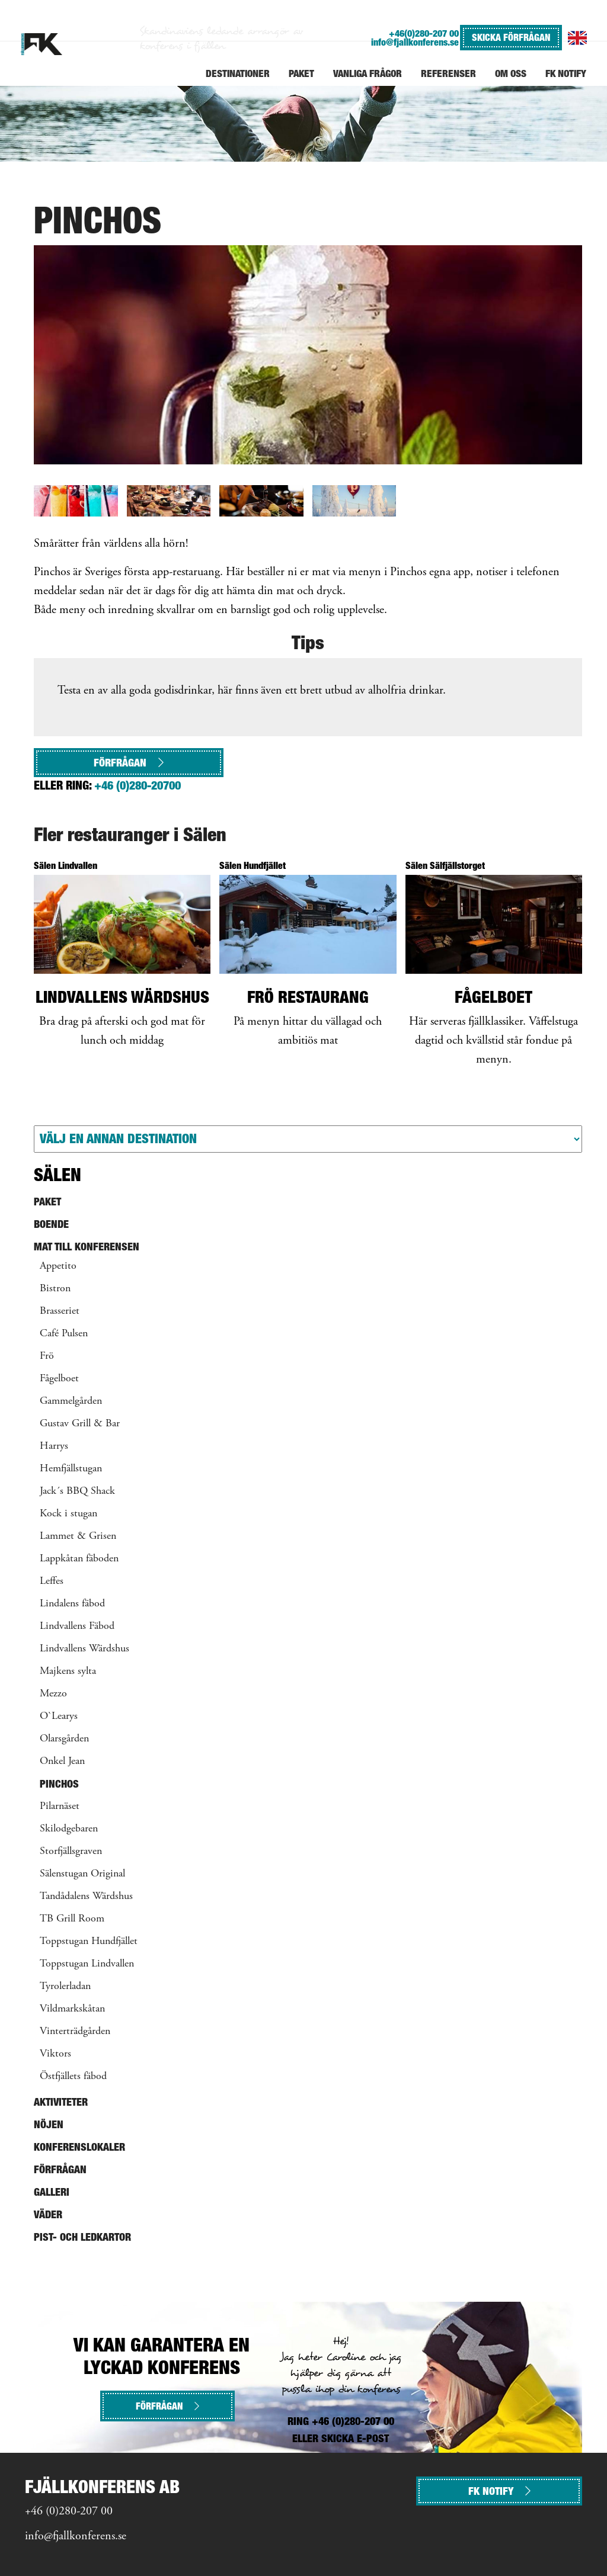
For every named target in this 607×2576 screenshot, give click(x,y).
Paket (47, 1201)
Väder (48, 2214)
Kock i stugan (68, 1514)
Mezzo (53, 1694)
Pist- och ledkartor (82, 2237)
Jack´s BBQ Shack (77, 1491)
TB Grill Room (72, 1919)
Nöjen (48, 2124)
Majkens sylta (68, 1671)
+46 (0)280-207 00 (69, 2512)
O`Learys (59, 1716)
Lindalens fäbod (72, 1604)
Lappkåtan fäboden (79, 1559)
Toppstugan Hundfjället (89, 1941)
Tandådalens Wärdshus (86, 1896)
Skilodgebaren (69, 1829)
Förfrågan (129, 762)
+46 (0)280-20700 (137, 785)
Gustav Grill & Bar (80, 1424)
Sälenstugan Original (82, 1874)
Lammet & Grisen (78, 1536)
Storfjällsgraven (71, 1851)
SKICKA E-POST (355, 2438)
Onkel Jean (62, 1761)
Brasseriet (59, 1311)
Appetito (58, 1266)
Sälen (57, 1174)
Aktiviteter (61, 2102)
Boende (51, 1224)
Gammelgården (71, 1401)
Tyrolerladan (65, 1986)
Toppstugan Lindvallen (87, 1964)
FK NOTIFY (499, 2491)
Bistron (55, 1289)
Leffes (51, 1581)
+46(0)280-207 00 (424, 33)
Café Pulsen (64, 1334)
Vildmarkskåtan (72, 2009)
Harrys (54, 1446)
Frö (47, 1356)
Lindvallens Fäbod (77, 1626)
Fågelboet (59, 1379)
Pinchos (59, 1784)
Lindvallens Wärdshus (84, 1649)
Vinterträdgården (75, 2031)
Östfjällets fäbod (73, 2076)
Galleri (51, 2192)
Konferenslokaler (79, 2147)
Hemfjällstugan (71, 1469)
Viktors (55, 2054)
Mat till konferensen (86, 1246)
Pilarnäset (59, 1806)
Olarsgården (64, 1739)
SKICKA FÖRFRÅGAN (511, 37)
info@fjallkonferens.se (415, 42)
